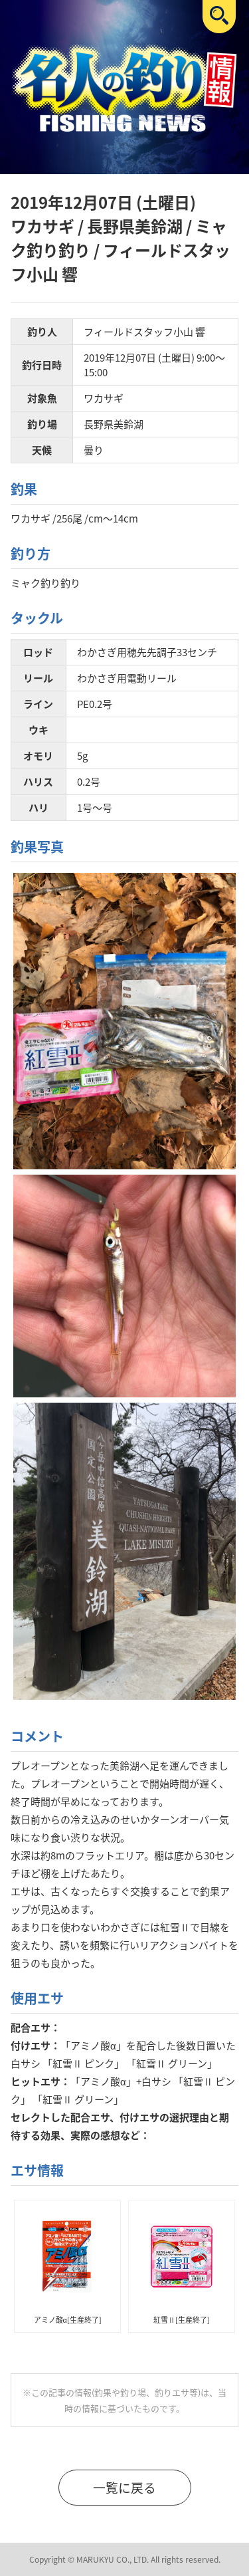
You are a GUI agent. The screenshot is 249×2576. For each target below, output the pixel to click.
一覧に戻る (124, 2487)
